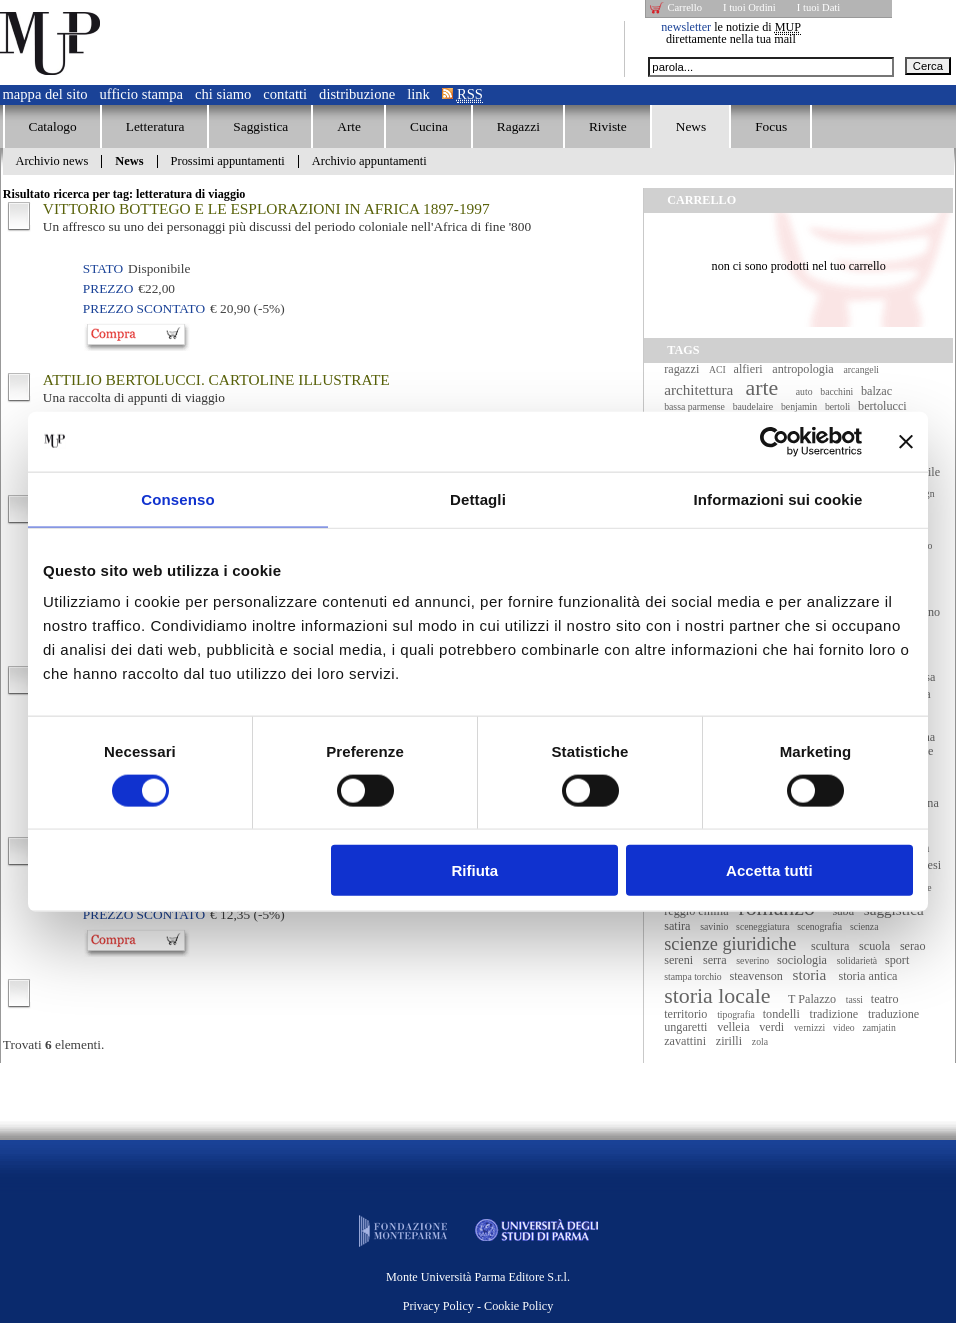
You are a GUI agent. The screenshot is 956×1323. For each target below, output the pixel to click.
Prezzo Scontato (144, 308)
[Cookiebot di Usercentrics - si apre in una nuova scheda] (774, 441)
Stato (103, 268)
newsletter (686, 27)
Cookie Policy (518, 1306)
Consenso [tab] (177, 498)
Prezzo (108, 288)
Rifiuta (475, 870)
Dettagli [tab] (478, 498)
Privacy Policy (438, 1306)
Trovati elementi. (54, 1044)
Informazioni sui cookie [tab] (778, 498)
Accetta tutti (769, 870)
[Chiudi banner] (906, 441)
